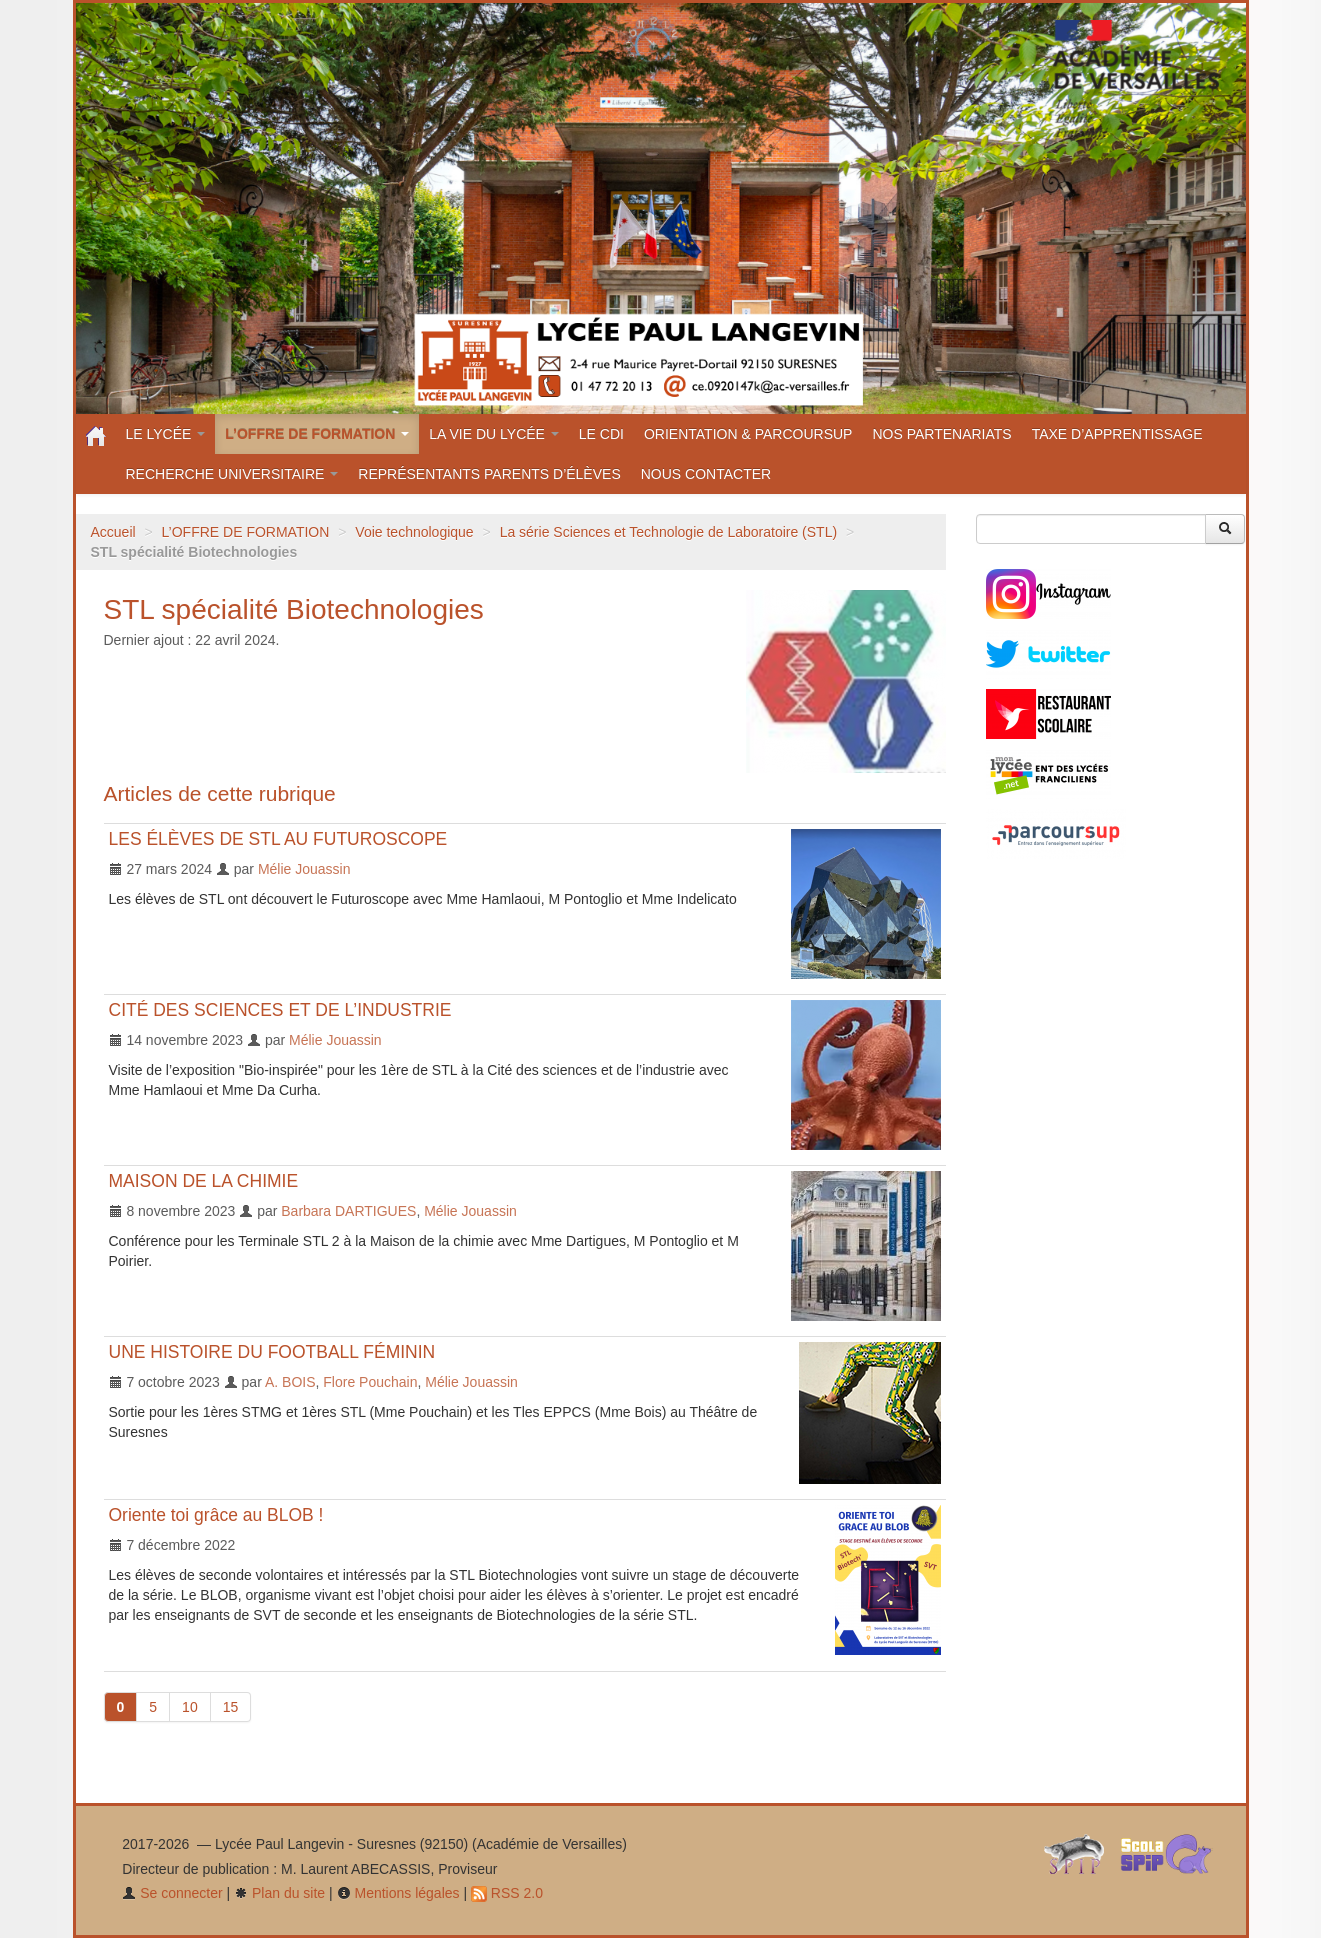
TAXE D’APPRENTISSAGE (1117, 434)
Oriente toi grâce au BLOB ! (216, 1515)
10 (190, 1707)
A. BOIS (290, 1382)
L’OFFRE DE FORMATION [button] (317, 434)
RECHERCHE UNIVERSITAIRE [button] (232, 474)
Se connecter (172, 1893)
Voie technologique (414, 532)
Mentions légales (398, 1893)
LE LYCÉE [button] (166, 434)
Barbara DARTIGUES (348, 1211)
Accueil (113, 532)
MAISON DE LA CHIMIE (204, 1181)
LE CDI (601, 434)
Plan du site (279, 1893)
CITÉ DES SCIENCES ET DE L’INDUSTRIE (280, 1010)
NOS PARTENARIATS (941, 434)
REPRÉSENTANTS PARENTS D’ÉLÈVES (489, 474)
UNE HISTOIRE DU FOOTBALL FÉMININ (272, 1352)
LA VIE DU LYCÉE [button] (494, 434)
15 (231, 1707)
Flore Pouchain (370, 1382)
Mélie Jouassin (304, 869)
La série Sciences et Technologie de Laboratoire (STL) (669, 532)
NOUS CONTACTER (706, 474)
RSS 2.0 (507, 1893)
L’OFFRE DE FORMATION (246, 532)
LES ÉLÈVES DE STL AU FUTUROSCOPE (278, 839)
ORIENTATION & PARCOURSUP (748, 434)
